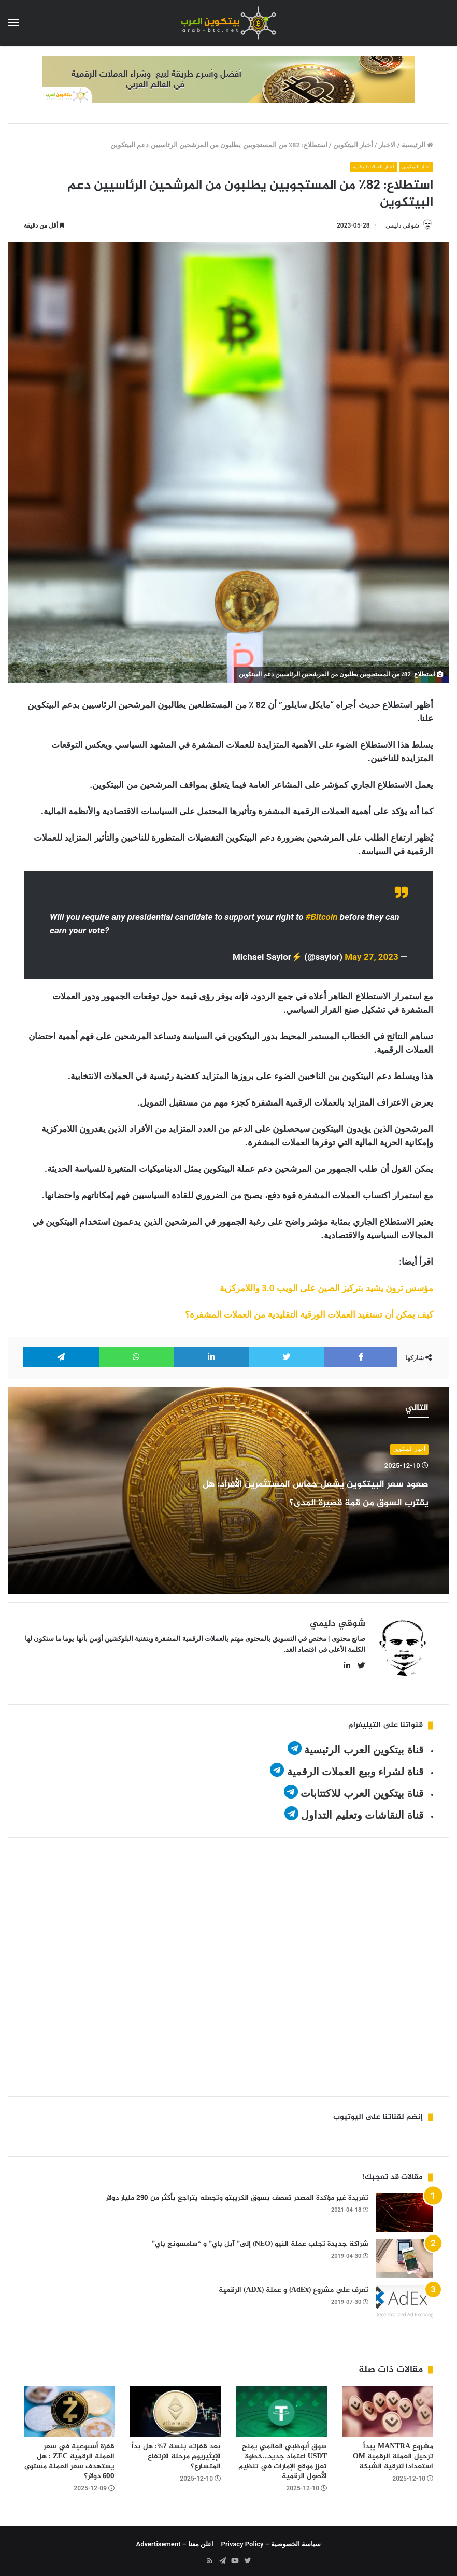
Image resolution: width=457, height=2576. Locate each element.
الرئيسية (417, 145)
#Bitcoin (322, 918)
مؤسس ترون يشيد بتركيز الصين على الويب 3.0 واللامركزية (326, 1289)
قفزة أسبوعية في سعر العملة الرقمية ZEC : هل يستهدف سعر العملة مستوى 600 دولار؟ (69, 2458)
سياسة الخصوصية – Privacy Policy (271, 2540)
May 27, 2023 (371, 958)
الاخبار (387, 145)
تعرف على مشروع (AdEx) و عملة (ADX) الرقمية (293, 2286)
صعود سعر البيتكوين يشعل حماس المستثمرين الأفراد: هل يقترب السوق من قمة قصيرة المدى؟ (314, 1502)
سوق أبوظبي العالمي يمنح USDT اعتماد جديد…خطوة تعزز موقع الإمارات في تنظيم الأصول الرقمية (282, 2458)
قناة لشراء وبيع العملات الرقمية (355, 1768)
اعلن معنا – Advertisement (175, 2540)
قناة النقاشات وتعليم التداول (362, 1811)
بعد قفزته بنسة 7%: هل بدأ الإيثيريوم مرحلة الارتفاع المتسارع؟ (176, 2453)
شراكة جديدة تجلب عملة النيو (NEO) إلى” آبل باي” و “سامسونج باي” (260, 2240)
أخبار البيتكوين (353, 145)
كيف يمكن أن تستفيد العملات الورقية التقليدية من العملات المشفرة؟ (309, 1315)
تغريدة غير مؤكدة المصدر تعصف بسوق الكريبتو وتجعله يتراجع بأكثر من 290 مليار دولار (237, 2194)
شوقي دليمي (398, 226)
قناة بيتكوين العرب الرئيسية (364, 1746)
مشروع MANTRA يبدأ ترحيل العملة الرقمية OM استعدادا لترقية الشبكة (393, 2453)
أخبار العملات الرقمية (366, 166)
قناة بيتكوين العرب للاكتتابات (361, 1789)
